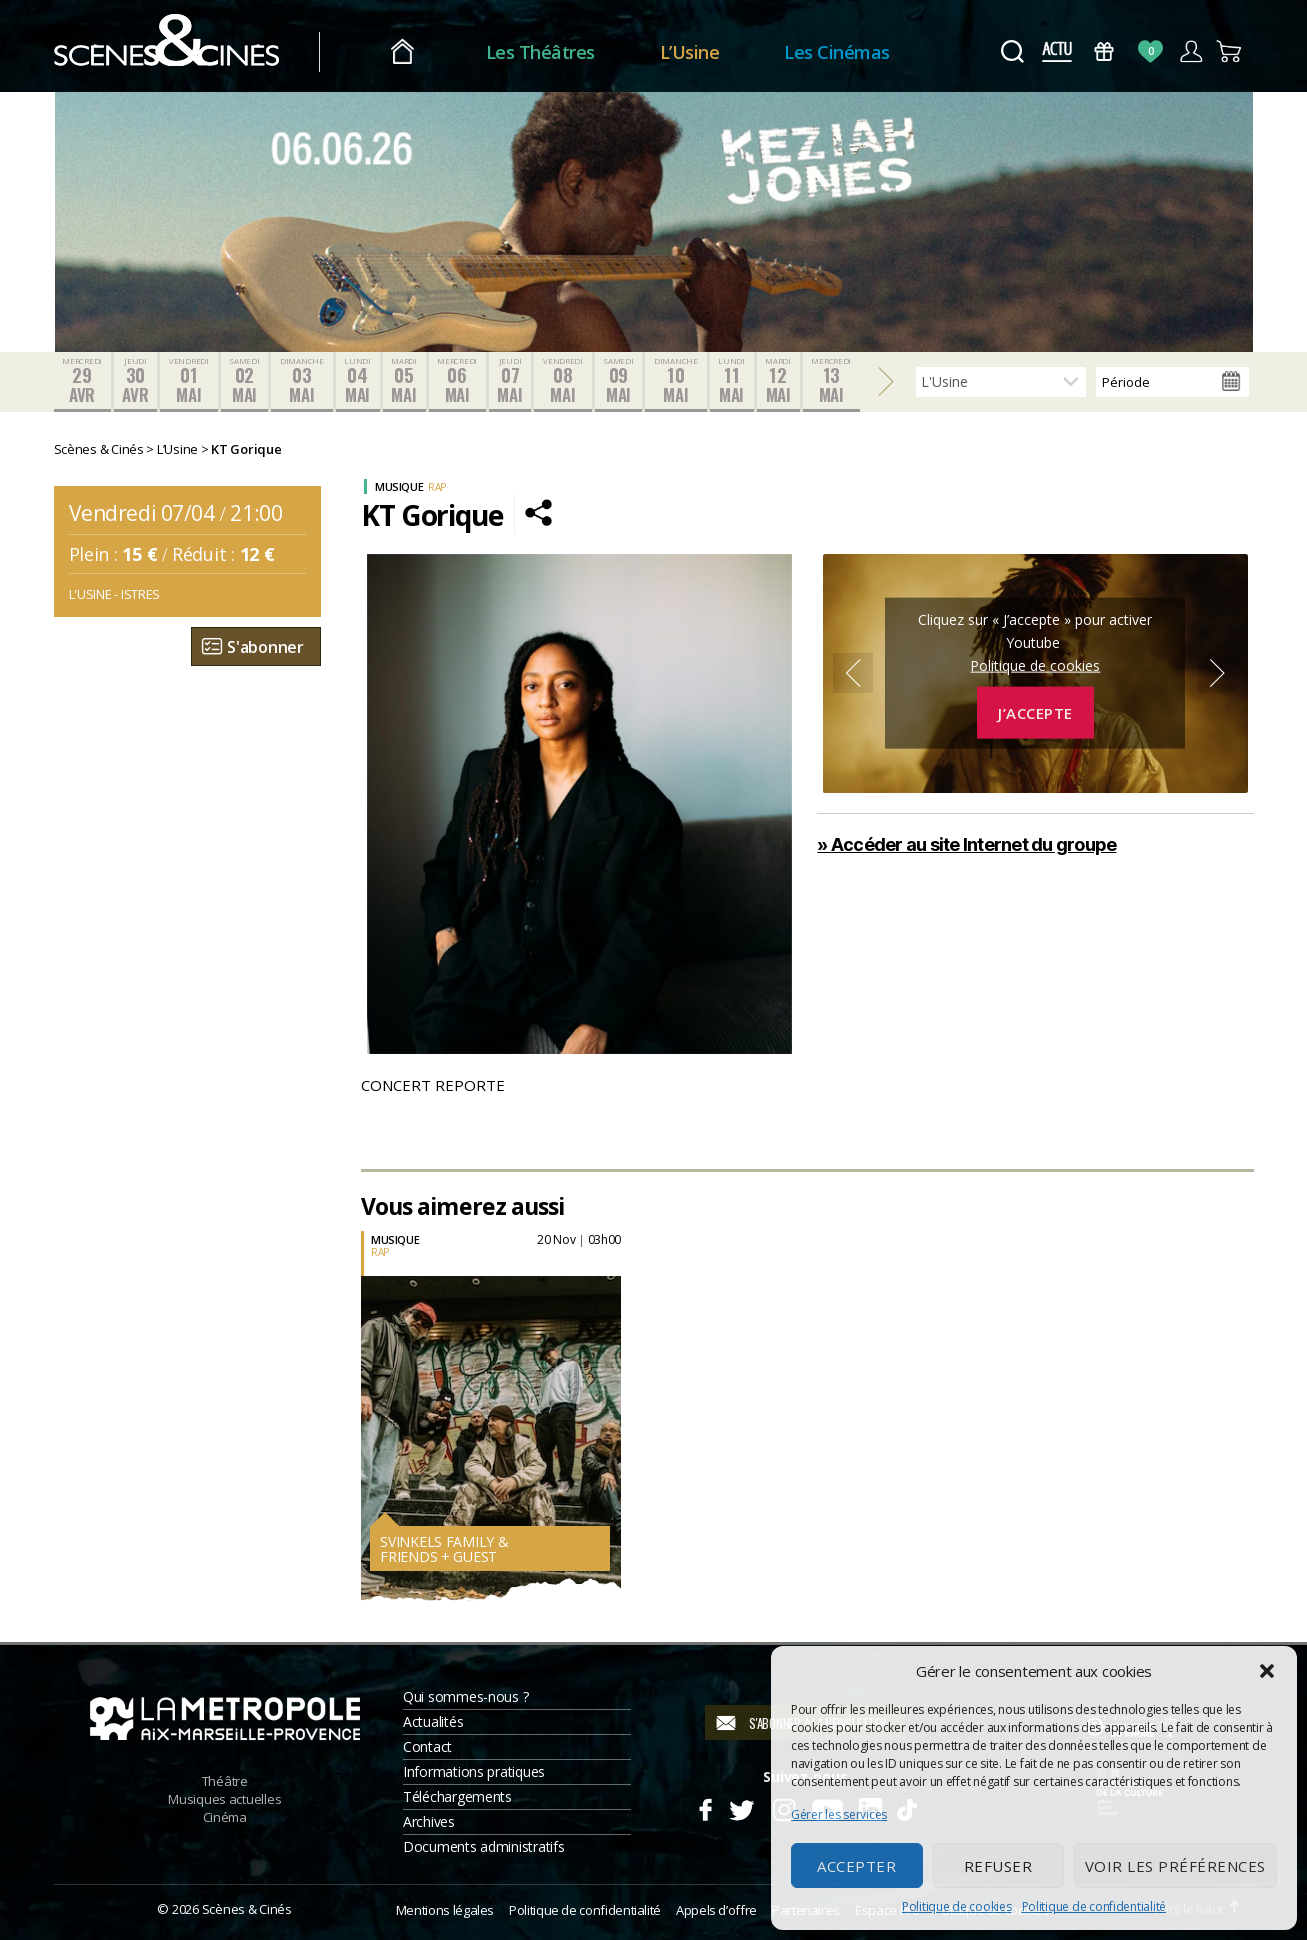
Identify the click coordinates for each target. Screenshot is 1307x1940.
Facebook (704, 1808)
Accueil (402, 52)
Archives (429, 1822)
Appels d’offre (716, 1911)
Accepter (856, 1866)
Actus (1057, 51)
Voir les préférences (1175, 1866)
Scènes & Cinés (247, 1910)
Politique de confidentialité (1094, 1906)
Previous (853, 674)
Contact (427, 1747)
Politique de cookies (957, 1906)
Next (1218, 674)
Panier (1230, 51)
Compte (1190, 51)
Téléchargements (457, 1797)
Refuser (998, 1866)
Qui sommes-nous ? (465, 1697)
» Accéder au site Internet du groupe (966, 844)
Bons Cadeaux (1103, 51)
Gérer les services (839, 1814)
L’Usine (690, 52)
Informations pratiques (474, 1772)
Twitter (740, 1808)
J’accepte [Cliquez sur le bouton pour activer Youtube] (1035, 713)
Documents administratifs (484, 1847)
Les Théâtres (540, 52)
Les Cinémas (837, 52)
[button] (1267, 1671)
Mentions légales (445, 1911)
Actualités (433, 1722)
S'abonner (265, 647)
